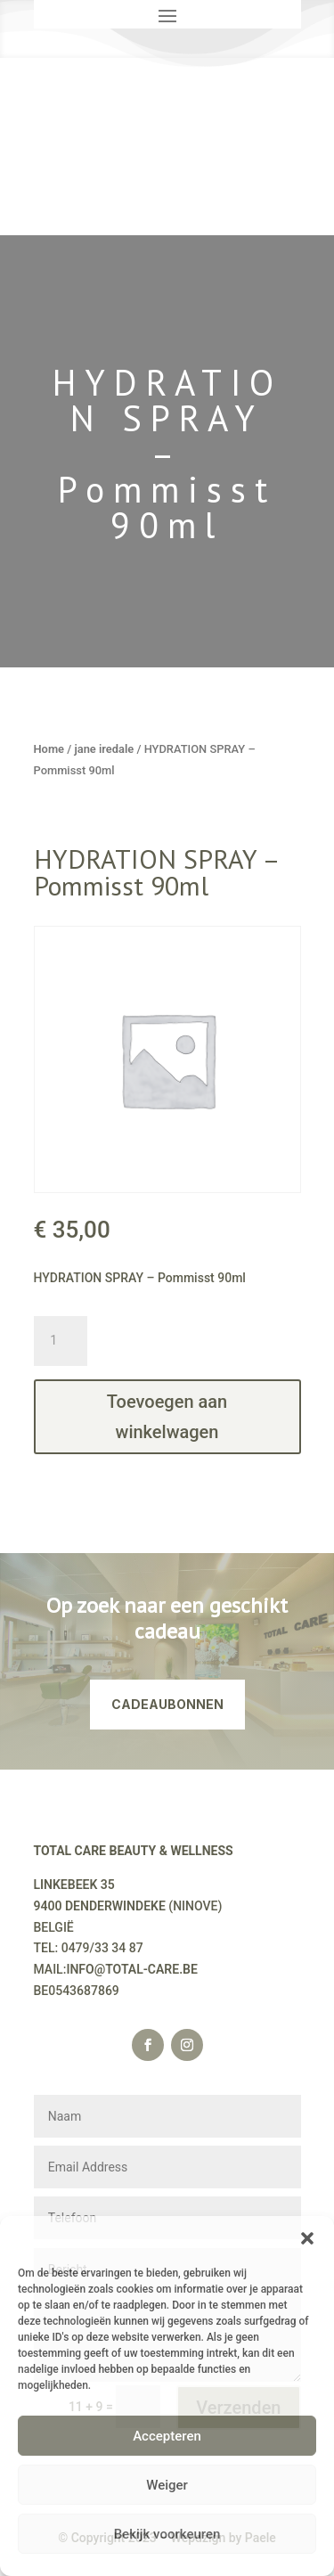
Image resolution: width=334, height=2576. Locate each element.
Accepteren (167, 2436)
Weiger (167, 2485)
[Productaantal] (60, 1341)
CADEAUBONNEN (167, 1704)
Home (49, 749)
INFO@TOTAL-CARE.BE (132, 1969)
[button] (307, 2238)
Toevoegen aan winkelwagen (167, 1417)
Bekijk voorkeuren (167, 2534)
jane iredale (104, 749)
